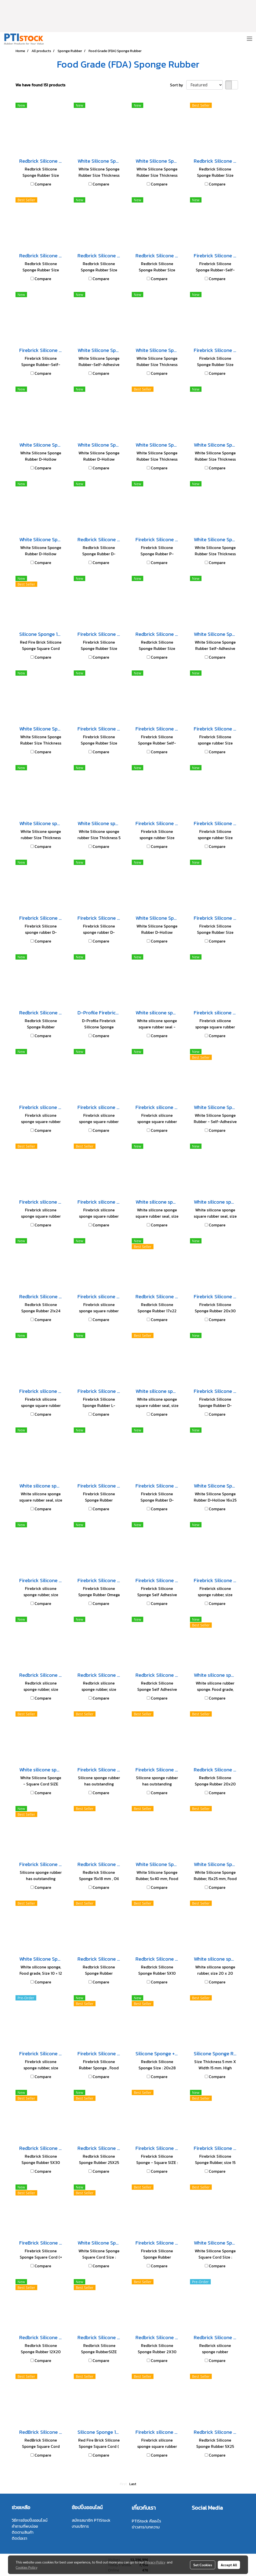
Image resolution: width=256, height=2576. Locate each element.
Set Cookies (202, 2564)
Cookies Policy (26, 2567)
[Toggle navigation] (249, 39)
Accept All (229, 2564)
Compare (42, 184)
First (123, 2484)
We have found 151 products (40, 85)
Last (132, 2484)
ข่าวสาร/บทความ (146, 2527)
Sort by (178, 85)
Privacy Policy (155, 2562)
